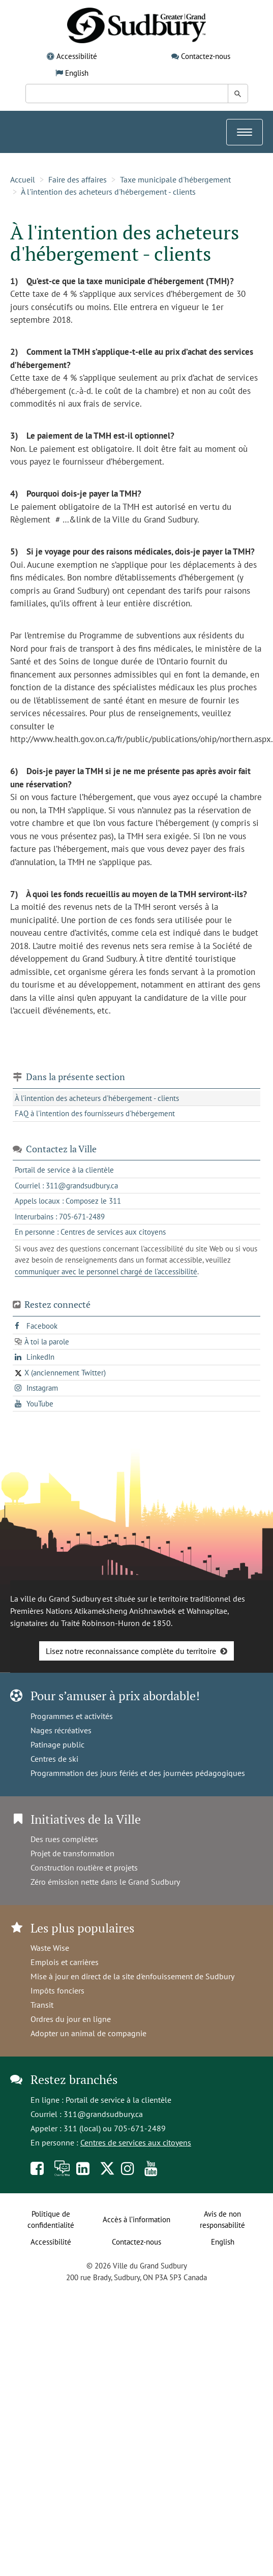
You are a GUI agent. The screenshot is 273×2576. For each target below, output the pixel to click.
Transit (42, 2005)
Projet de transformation (72, 1853)
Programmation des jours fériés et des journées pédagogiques (138, 1773)
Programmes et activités (72, 1716)
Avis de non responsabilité (222, 2219)
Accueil (22, 179)
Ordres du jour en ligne (71, 2019)
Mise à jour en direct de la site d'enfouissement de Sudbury (132, 1976)
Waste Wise (50, 1948)
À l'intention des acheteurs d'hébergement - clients (108, 192)
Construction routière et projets (84, 1867)
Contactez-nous (205, 56)
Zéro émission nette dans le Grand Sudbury (105, 1882)
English (76, 73)
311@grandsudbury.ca (103, 2114)
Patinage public (57, 1744)
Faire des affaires (77, 179)
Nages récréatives (61, 1730)
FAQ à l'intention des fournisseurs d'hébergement (95, 1113)
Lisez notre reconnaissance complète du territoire (131, 1651)
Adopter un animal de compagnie (88, 2033)
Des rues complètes (64, 1839)
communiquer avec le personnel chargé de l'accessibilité (106, 1271)
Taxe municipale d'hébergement (175, 179)
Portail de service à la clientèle (118, 2100)
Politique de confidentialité (50, 2219)
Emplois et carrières (65, 1962)
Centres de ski (54, 1759)
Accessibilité (76, 56)
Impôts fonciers (57, 1990)
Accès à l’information (136, 2219)
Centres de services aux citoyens (135, 2142)
